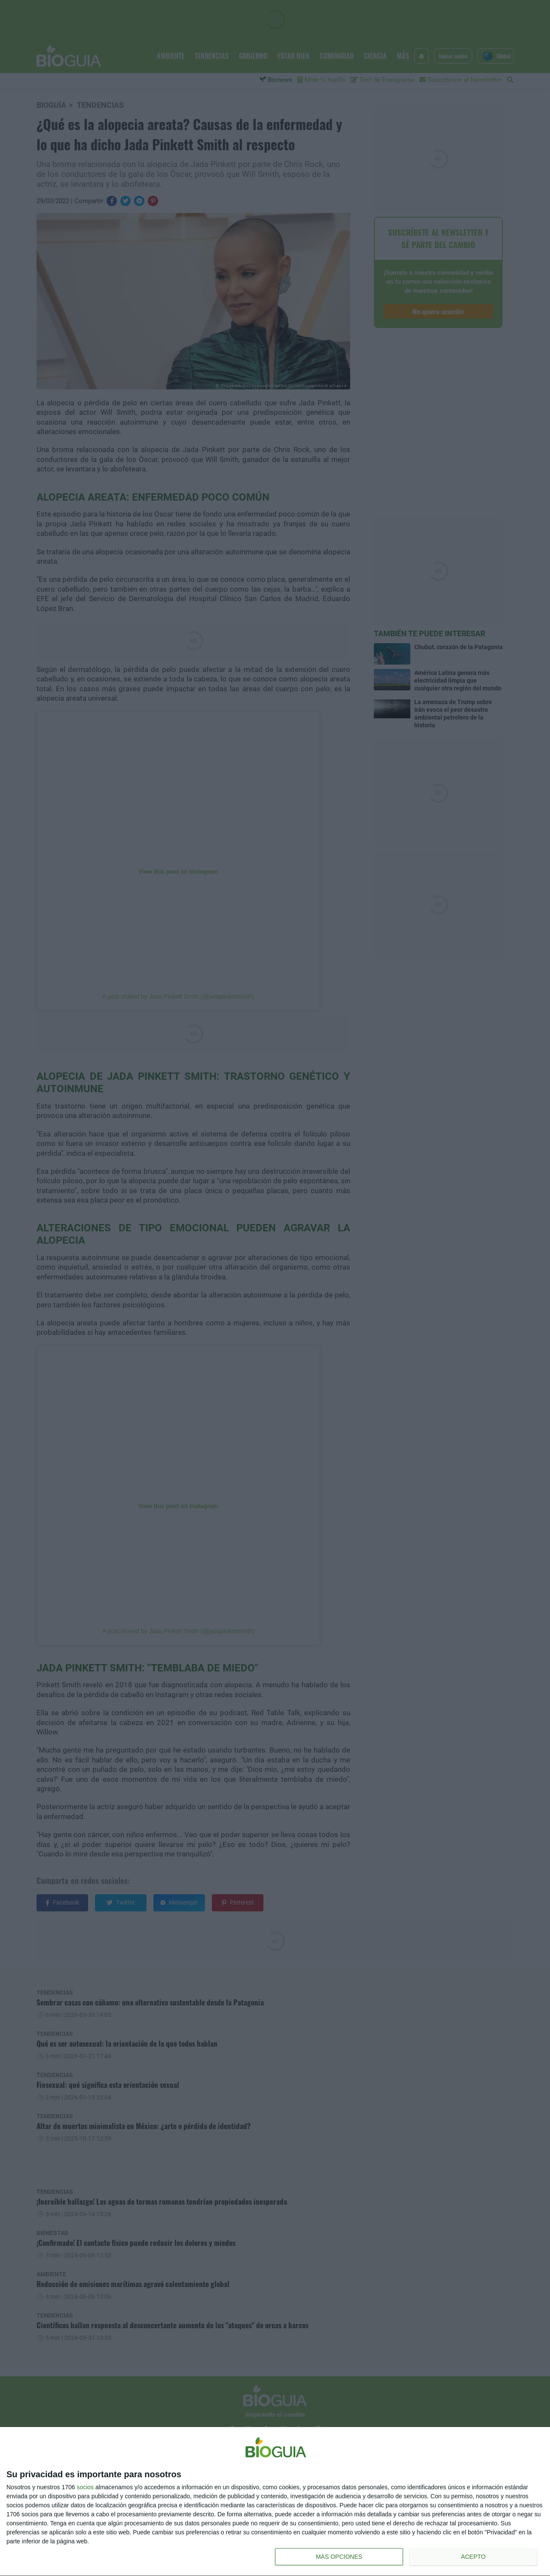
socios (85, 2487)
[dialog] (275, 2501)
